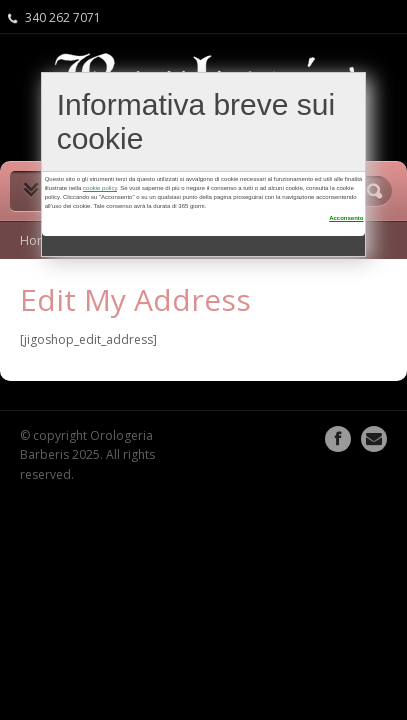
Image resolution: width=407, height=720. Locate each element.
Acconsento (346, 218)
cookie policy (100, 188)
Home (37, 240)
